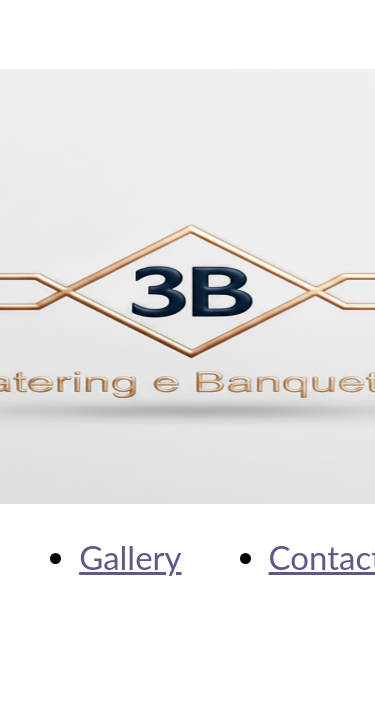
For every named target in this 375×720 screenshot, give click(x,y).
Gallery (130, 557)
